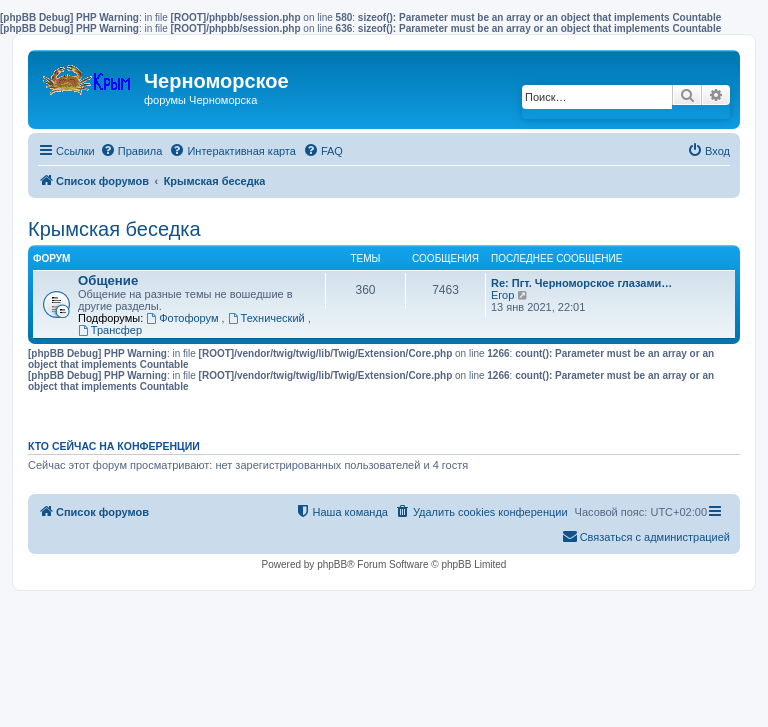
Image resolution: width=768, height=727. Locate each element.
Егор (502, 295)
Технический (268, 318)
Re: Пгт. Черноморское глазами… (581, 283)
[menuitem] (131, 151)
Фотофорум (183, 318)
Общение (108, 280)
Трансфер (110, 330)
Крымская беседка (114, 229)
